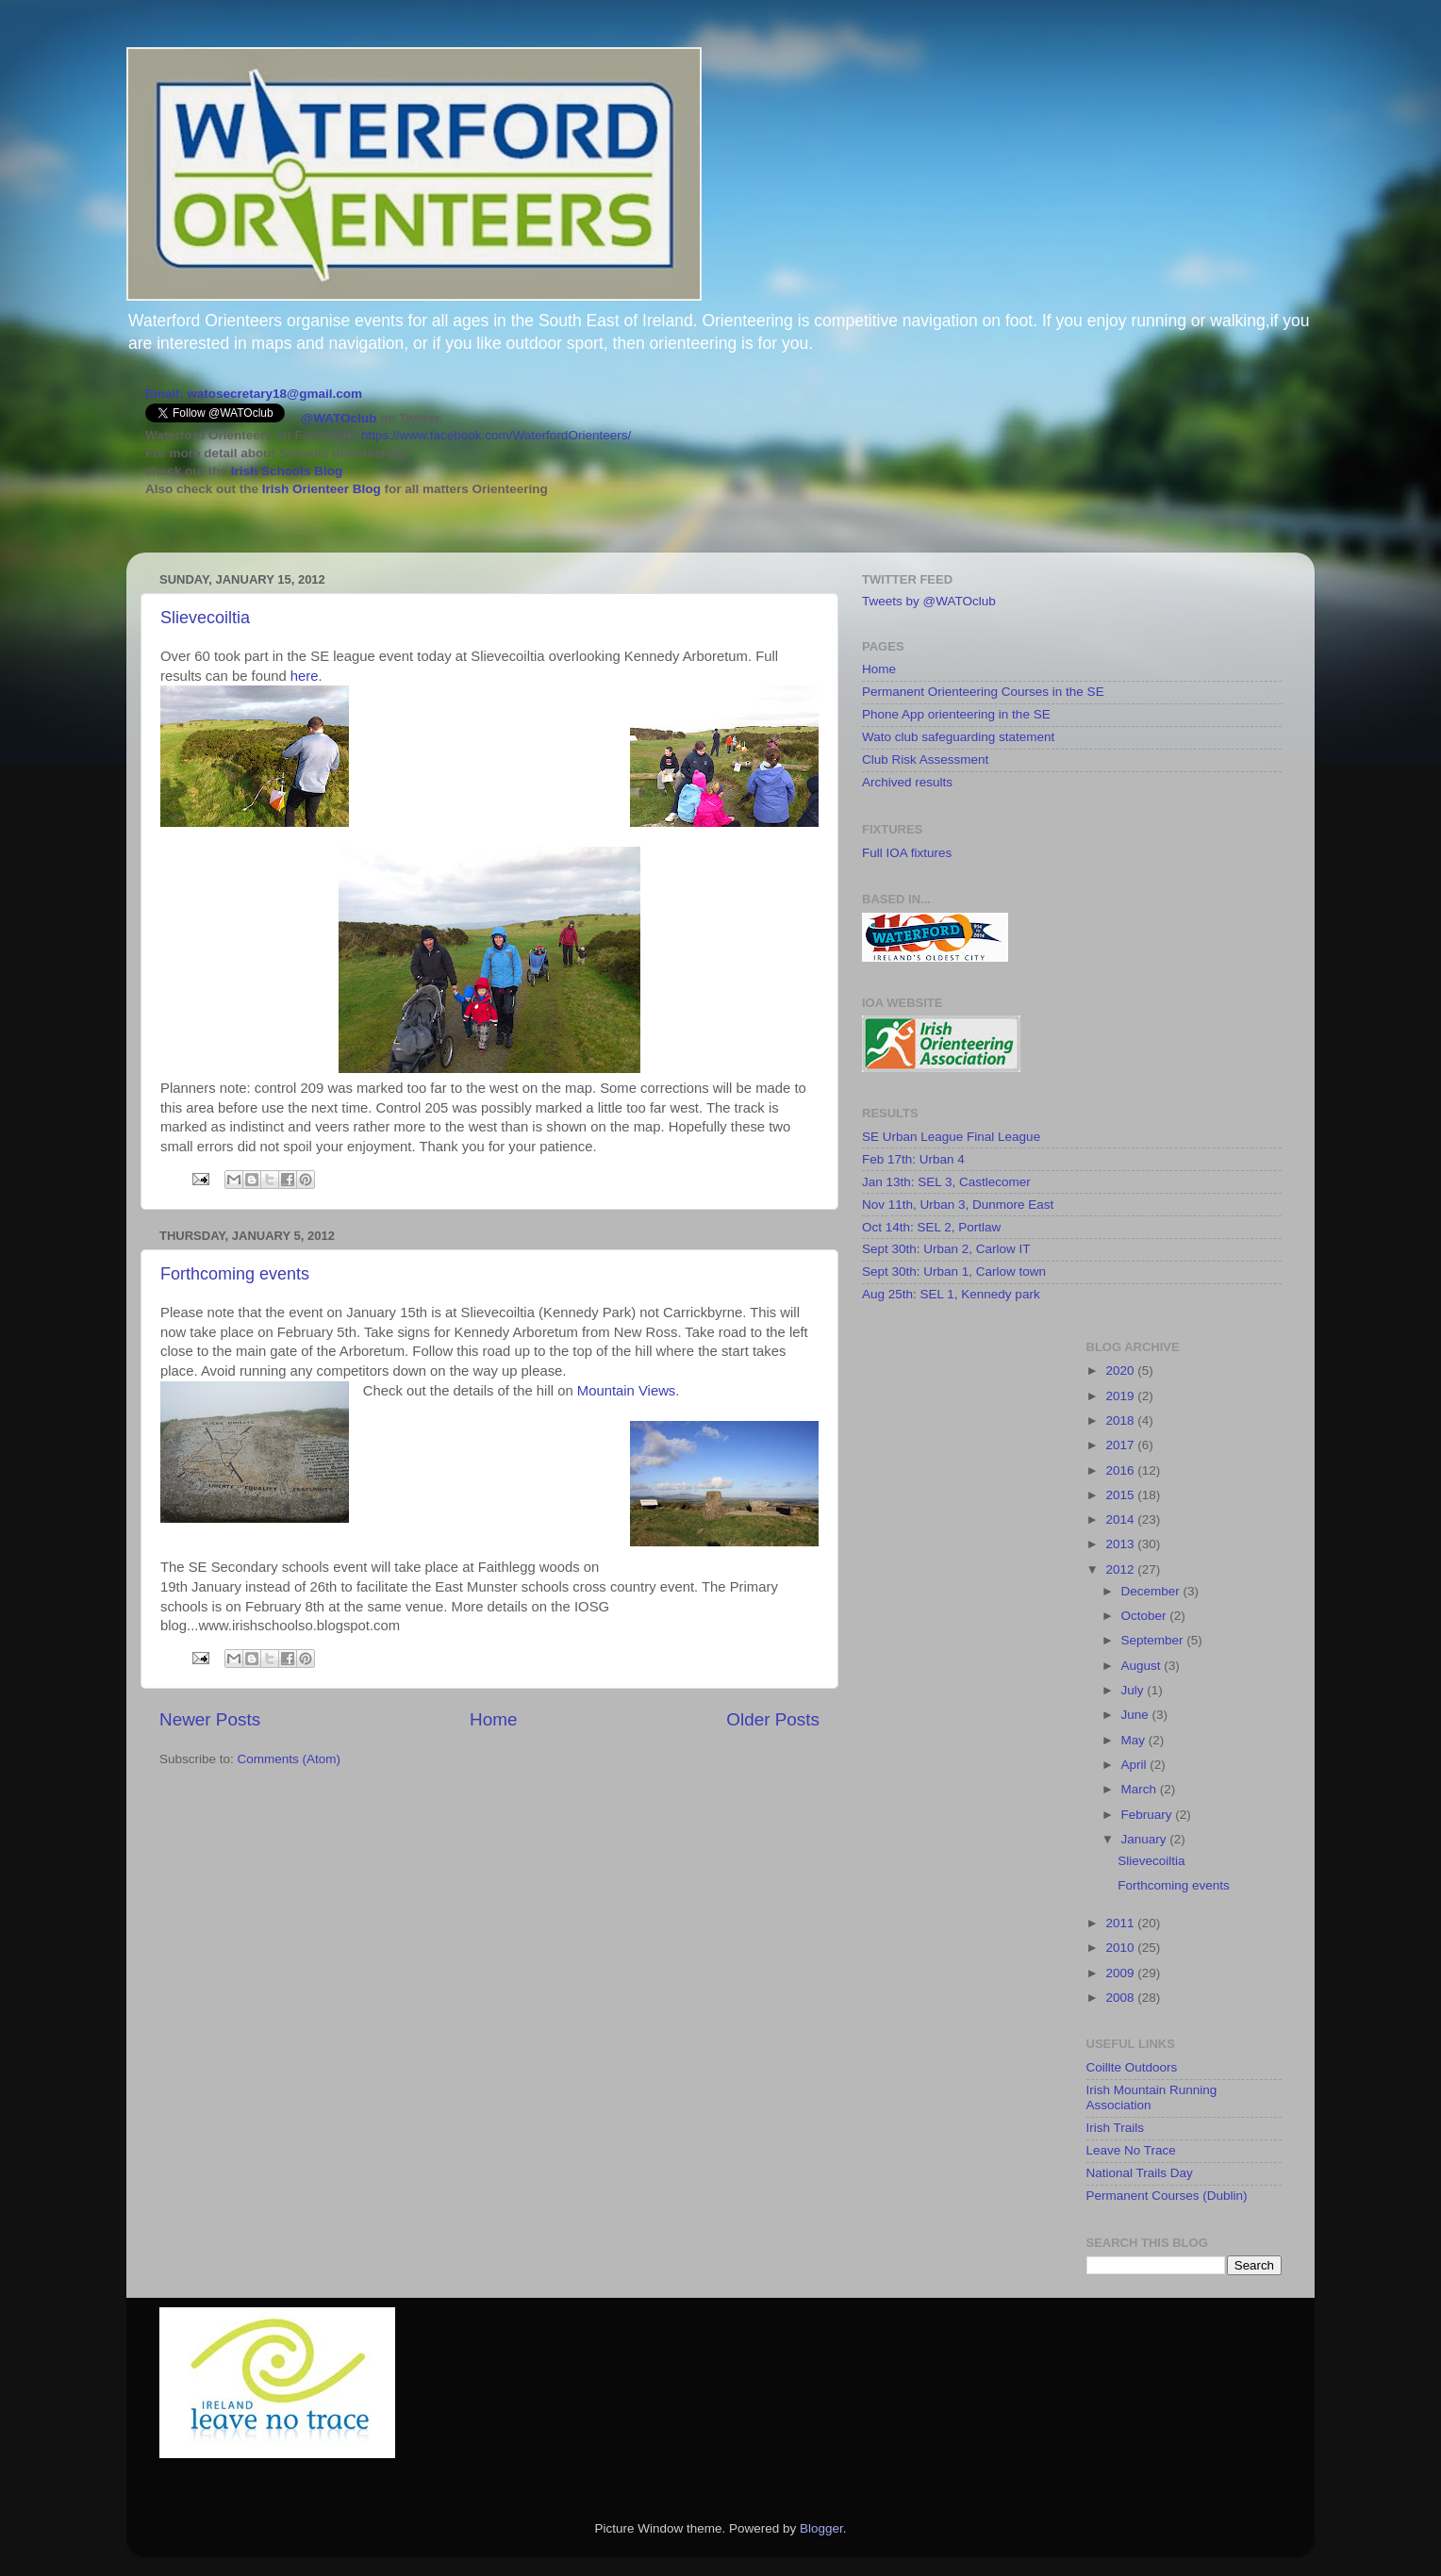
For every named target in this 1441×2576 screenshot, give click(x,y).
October (1145, 1616)
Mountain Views (626, 1390)
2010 (1121, 1947)
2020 (1121, 1370)
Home (493, 1719)
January (1145, 1839)
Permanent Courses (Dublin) (1167, 2195)
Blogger (821, 2528)
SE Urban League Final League (951, 1137)
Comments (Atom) (289, 1759)
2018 (1121, 1420)
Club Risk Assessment (925, 759)
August (1143, 1666)
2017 (1121, 1445)
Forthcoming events (234, 1273)
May (1135, 1740)
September (1154, 1640)
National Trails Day (1139, 2173)
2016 (1121, 1470)
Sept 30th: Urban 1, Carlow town (954, 1271)
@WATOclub (338, 418)
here (304, 676)
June (1136, 1715)
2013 (1121, 1544)
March (1140, 1789)
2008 (1121, 1997)
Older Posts (773, 1719)
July (1134, 1690)
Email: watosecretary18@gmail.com (253, 394)
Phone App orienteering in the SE (956, 714)
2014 (1121, 1519)
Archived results (907, 782)
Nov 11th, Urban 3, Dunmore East (957, 1204)
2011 (1121, 1923)
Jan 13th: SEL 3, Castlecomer (946, 1182)
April (1136, 1765)
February (1148, 1815)
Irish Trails (1115, 2128)
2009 (1121, 1973)
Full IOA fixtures (907, 853)
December (1152, 1591)
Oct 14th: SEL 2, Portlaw (931, 1227)
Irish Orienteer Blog (321, 489)
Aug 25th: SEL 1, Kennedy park (951, 1294)
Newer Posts (209, 1719)
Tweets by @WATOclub (929, 601)
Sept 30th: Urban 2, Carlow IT (946, 1249)
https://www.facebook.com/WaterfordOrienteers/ (496, 435)
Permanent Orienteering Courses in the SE (983, 692)
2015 (1121, 1495)
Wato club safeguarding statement (958, 737)
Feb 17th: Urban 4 (913, 1159)
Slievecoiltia (205, 617)
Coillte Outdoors (1132, 2067)
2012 (1121, 1569)
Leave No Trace (1131, 2150)
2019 (1121, 1396)
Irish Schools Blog (284, 471)
